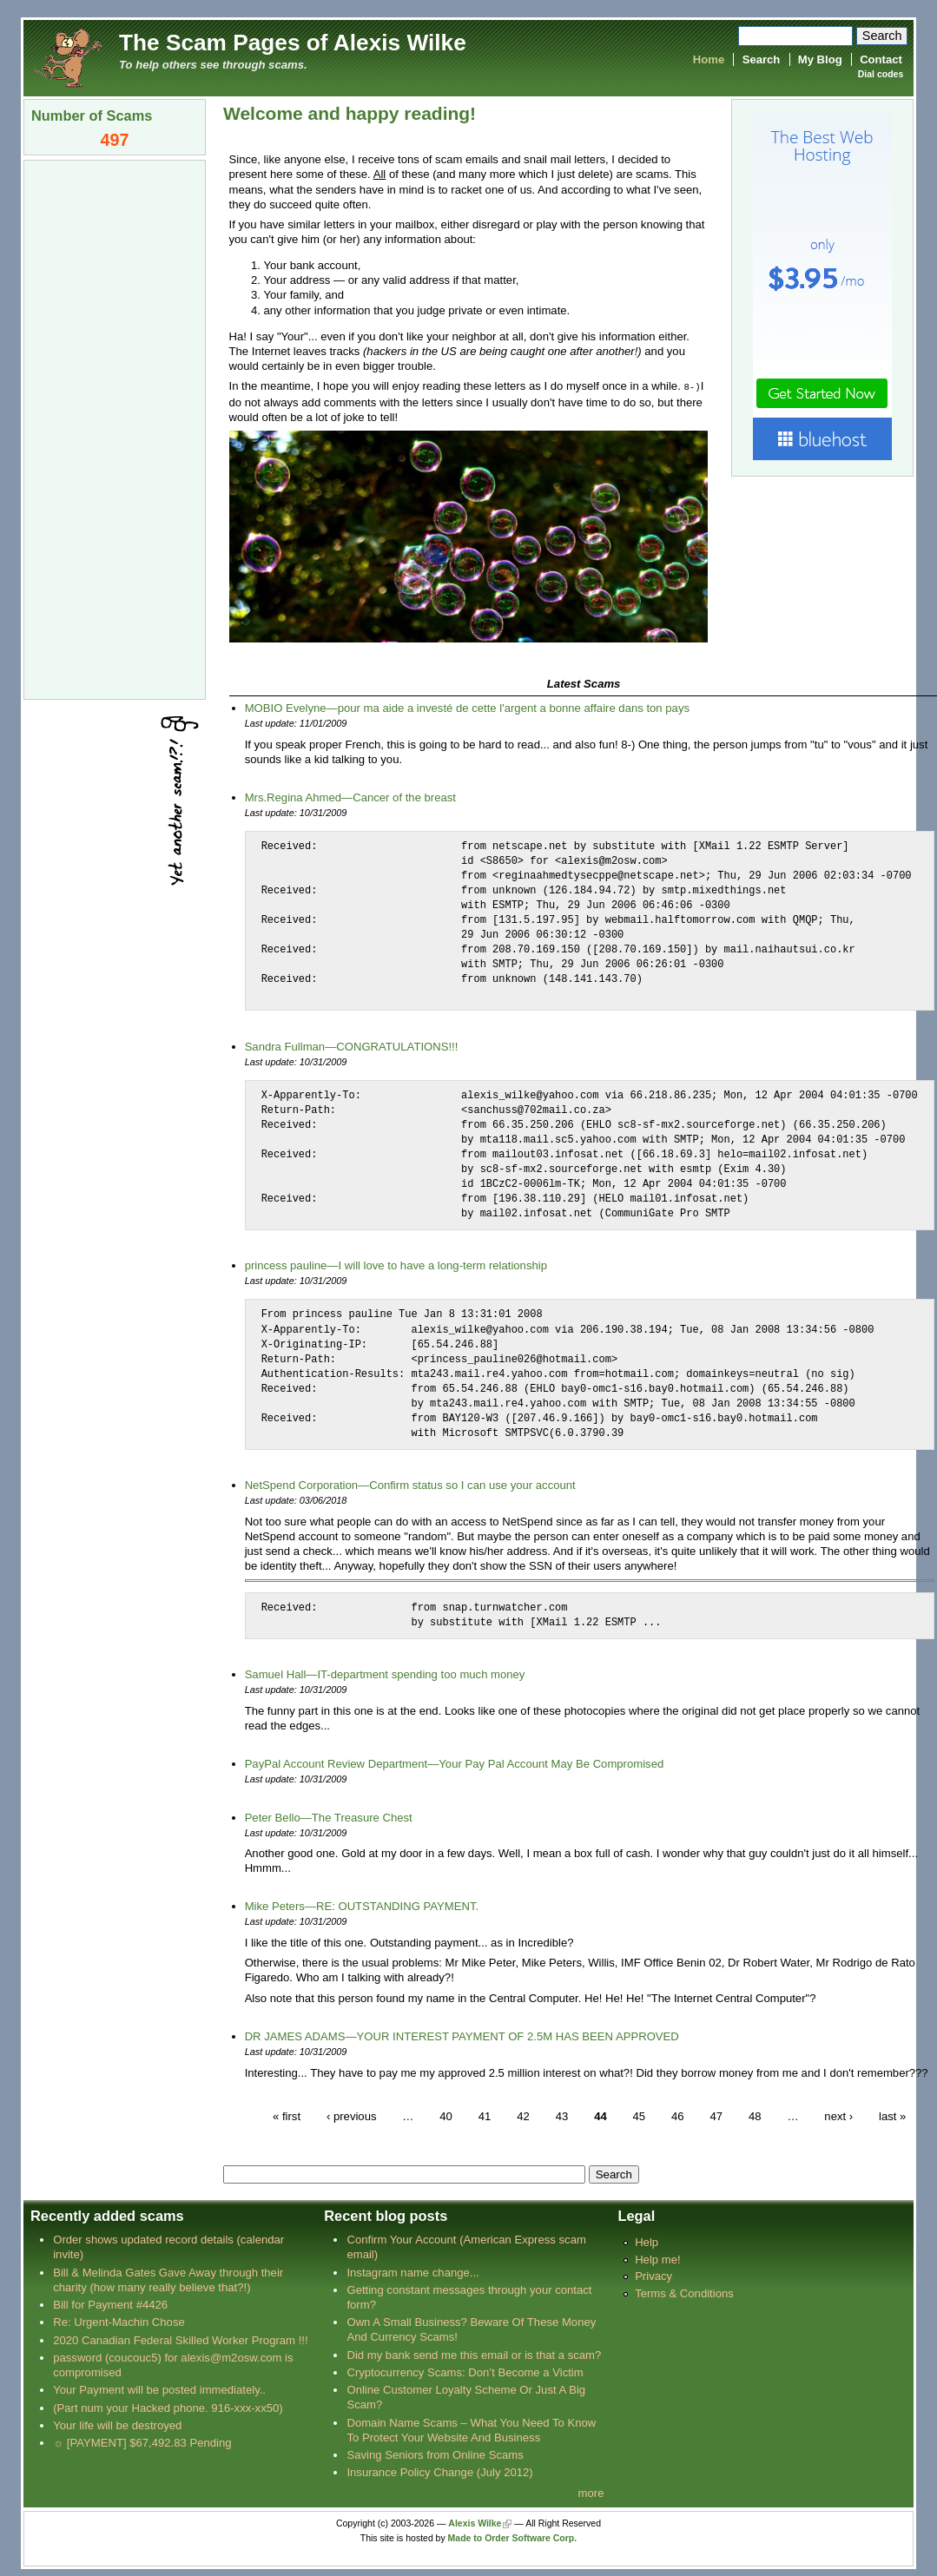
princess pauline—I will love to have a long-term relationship (396, 1264)
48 (755, 2115)
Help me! (657, 2258)
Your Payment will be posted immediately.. (159, 2388)
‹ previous (352, 2115)
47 (716, 2115)
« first (286, 2115)
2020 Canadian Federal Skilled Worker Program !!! (180, 2339)
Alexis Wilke (474, 2522)
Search (761, 59)
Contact (881, 59)
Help (646, 2241)
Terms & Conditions (684, 2292)
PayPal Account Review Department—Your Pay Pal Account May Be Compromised (454, 1762)
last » (892, 2115)
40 (445, 2115)
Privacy (653, 2275)
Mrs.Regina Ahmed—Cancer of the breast (350, 796)
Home (708, 59)
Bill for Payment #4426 (110, 2303)
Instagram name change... (412, 2271)
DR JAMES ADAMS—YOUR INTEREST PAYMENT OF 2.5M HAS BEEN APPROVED (462, 2035)
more (591, 2492)
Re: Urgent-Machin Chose (119, 2321)
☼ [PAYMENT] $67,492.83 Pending (142, 2441)
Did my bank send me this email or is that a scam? (473, 2354)
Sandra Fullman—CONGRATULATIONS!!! (352, 1045)
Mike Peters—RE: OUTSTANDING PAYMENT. (362, 1905)
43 (562, 2115)
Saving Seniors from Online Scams (434, 2454)
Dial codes (880, 74)
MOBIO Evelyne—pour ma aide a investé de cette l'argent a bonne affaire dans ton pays (467, 707)
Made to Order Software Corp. (512, 2537)
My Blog (820, 59)
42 (523, 2115)
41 (485, 2115)
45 (639, 2115)
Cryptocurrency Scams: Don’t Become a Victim (464, 2371)
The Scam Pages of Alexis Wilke (292, 43)
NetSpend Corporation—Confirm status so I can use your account (410, 1484)
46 (677, 2115)
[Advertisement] (114, 428)
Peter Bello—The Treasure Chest (328, 1816)
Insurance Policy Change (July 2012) (439, 2471)
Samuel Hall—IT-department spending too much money (385, 1673)
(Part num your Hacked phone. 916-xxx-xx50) (168, 2407)
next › (838, 2115)
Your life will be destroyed (117, 2424)
